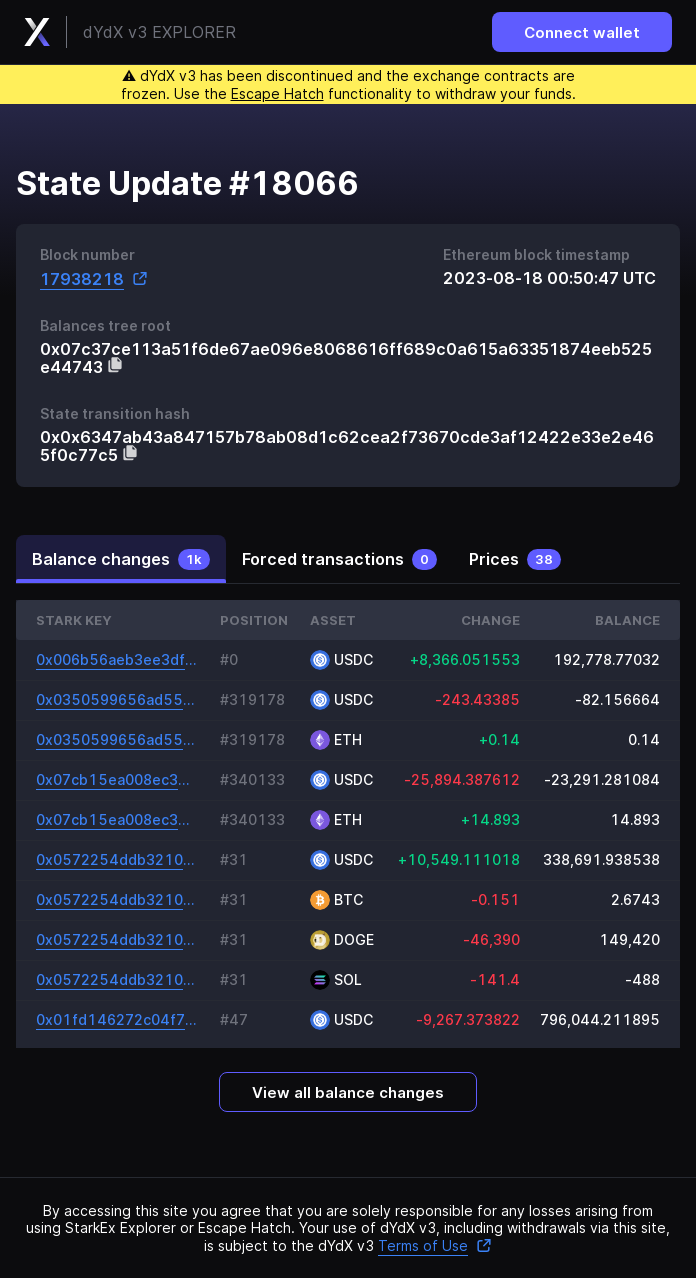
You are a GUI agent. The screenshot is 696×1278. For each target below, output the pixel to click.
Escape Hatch (277, 93)
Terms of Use (435, 1245)
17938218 (94, 278)
